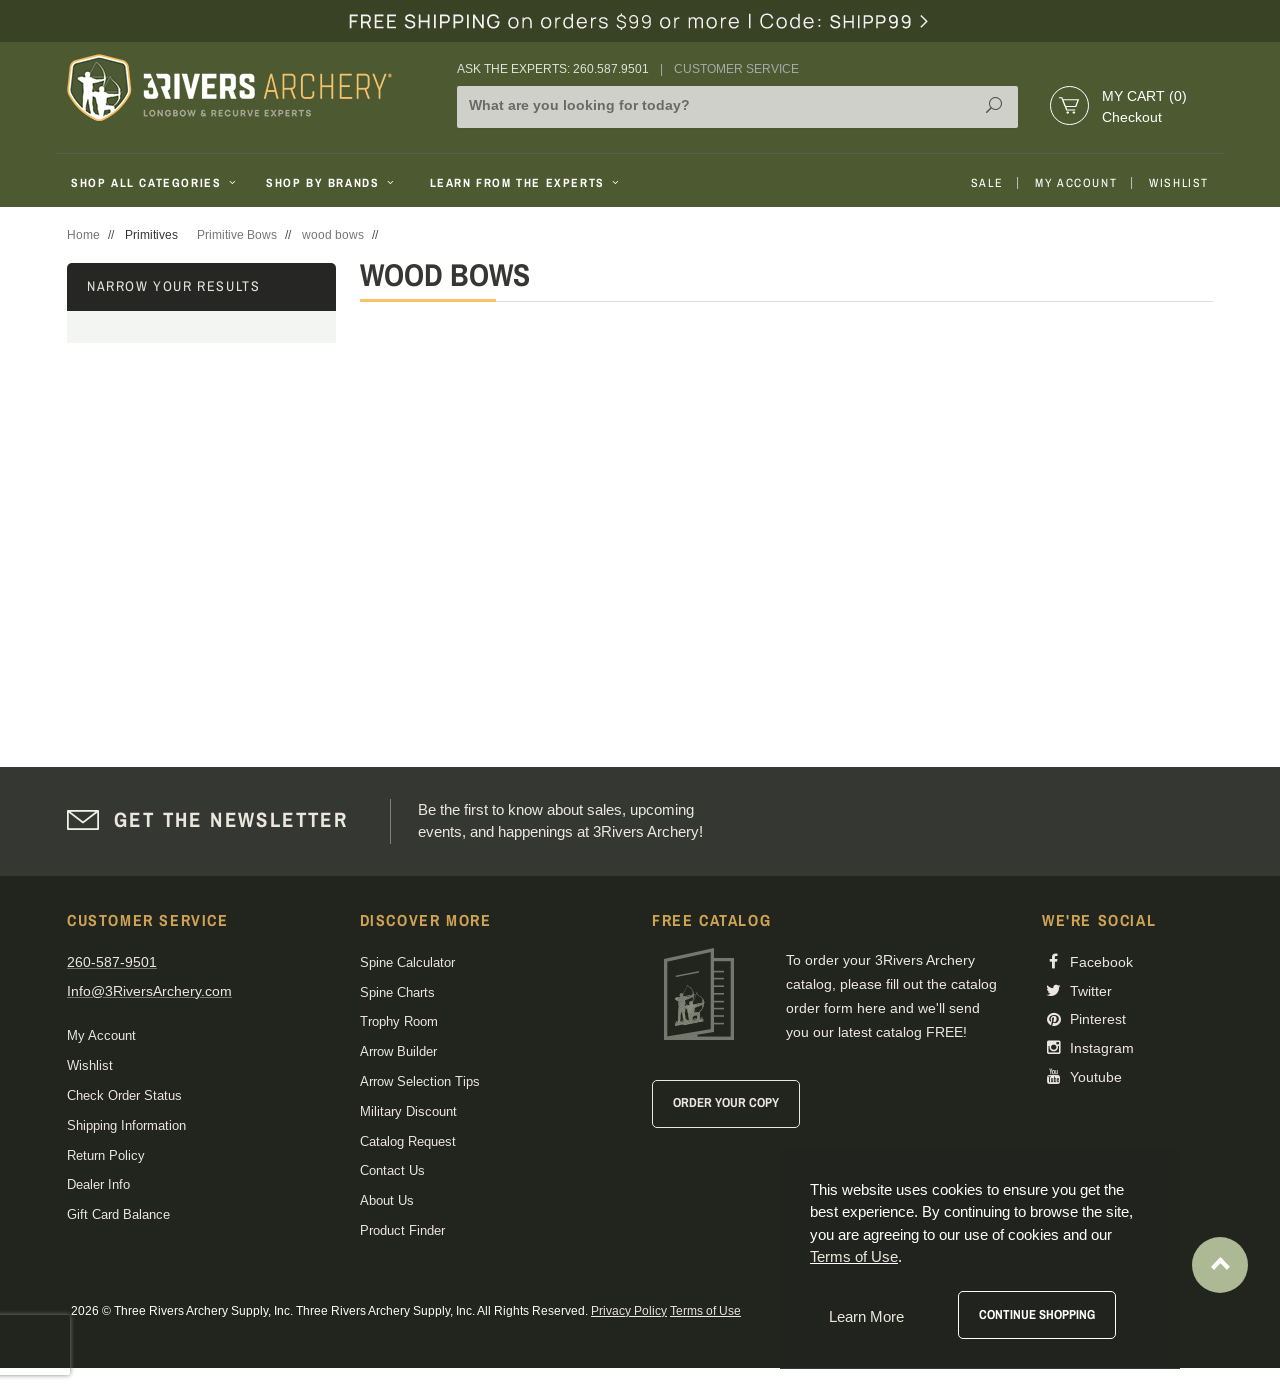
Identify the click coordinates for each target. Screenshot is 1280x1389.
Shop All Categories (155, 183)
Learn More (866, 1316)
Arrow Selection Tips (420, 1081)
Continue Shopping (1037, 1314)
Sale (987, 183)
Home (83, 235)
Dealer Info (98, 1184)
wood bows (333, 235)
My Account (1076, 183)
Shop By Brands (332, 183)
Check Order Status (124, 1095)
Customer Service (736, 69)
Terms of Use (705, 1311)
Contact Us (392, 1170)
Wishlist (1179, 183)
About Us (387, 1200)
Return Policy (106, 1155)
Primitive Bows (237, 235)
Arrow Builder (398, 1051)
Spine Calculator (407, 962)
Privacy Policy (629, 1311)
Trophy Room (399, 1021)
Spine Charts (397, 992)
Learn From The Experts (526, 183)
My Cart (1144, 96)
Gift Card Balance (118, 1214)
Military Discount (408, 1111)
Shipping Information (126, 1125)
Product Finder (402, 1230)
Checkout (1132, 117)
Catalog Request (408, 1141)
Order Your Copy (726, 1102)
